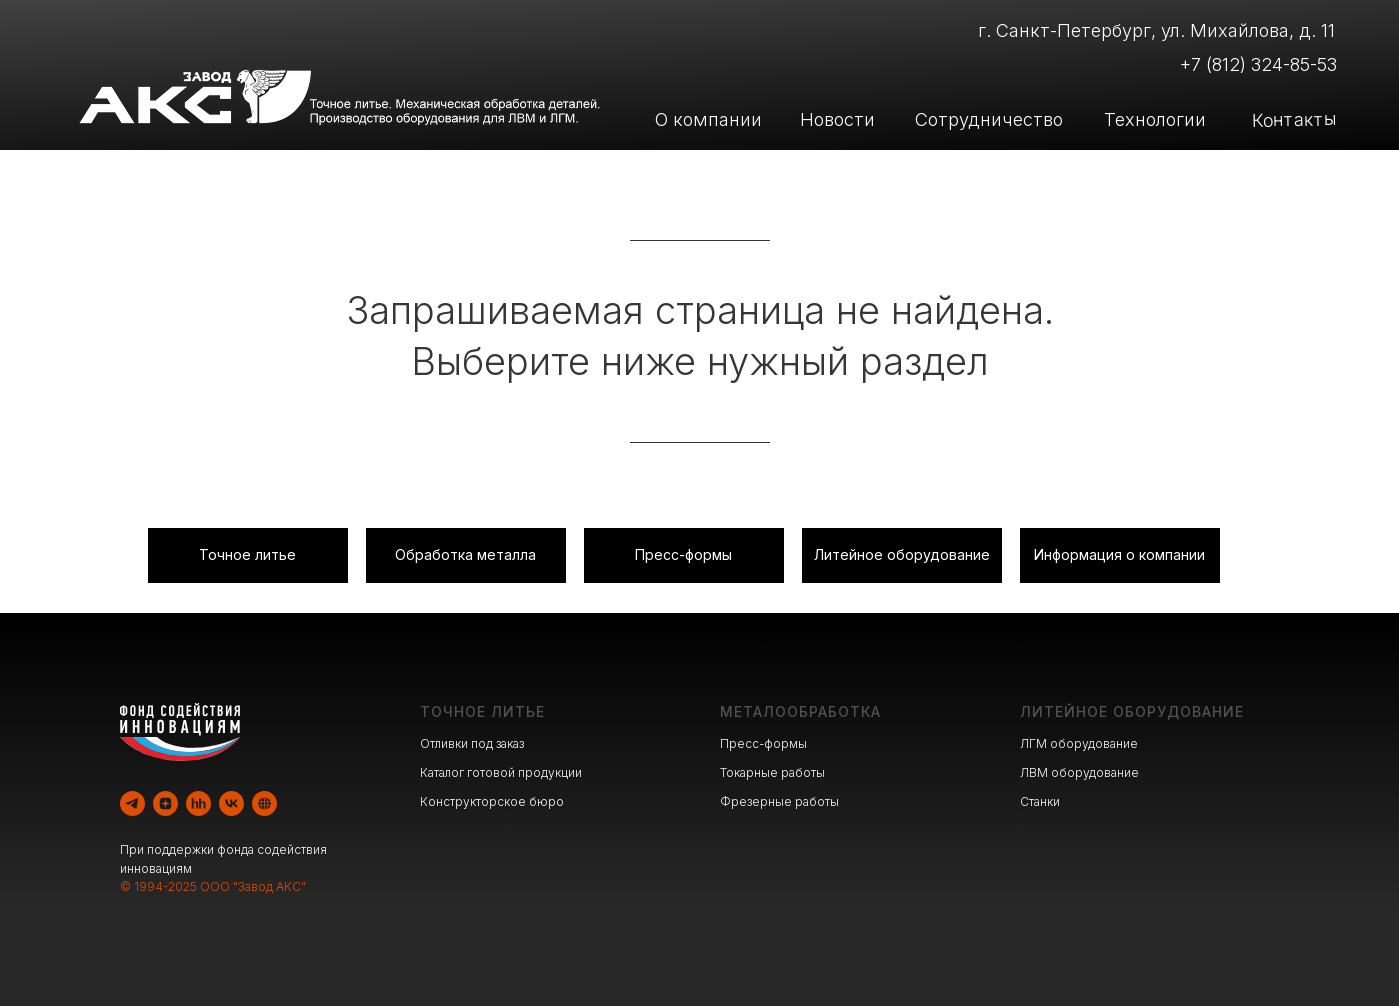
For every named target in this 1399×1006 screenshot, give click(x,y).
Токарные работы (772, 772)
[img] (371, 175)
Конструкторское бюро (492, 801)
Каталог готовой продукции (501, 772)
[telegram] (132, 803)
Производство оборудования (951, 174)
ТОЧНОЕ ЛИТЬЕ (482, 711)
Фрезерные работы (779, 801)
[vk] (231, 803)
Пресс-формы (763, 743)
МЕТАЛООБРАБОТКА (800, 711)
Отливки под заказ (472, 743)
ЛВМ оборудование (1079, 772)
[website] (264, 803)
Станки (1040, 801)
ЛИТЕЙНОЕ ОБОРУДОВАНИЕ (1132, 711)
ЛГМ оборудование (1079, 743)
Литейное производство (559, 174)
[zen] (165, 803)
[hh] (198, 803)
